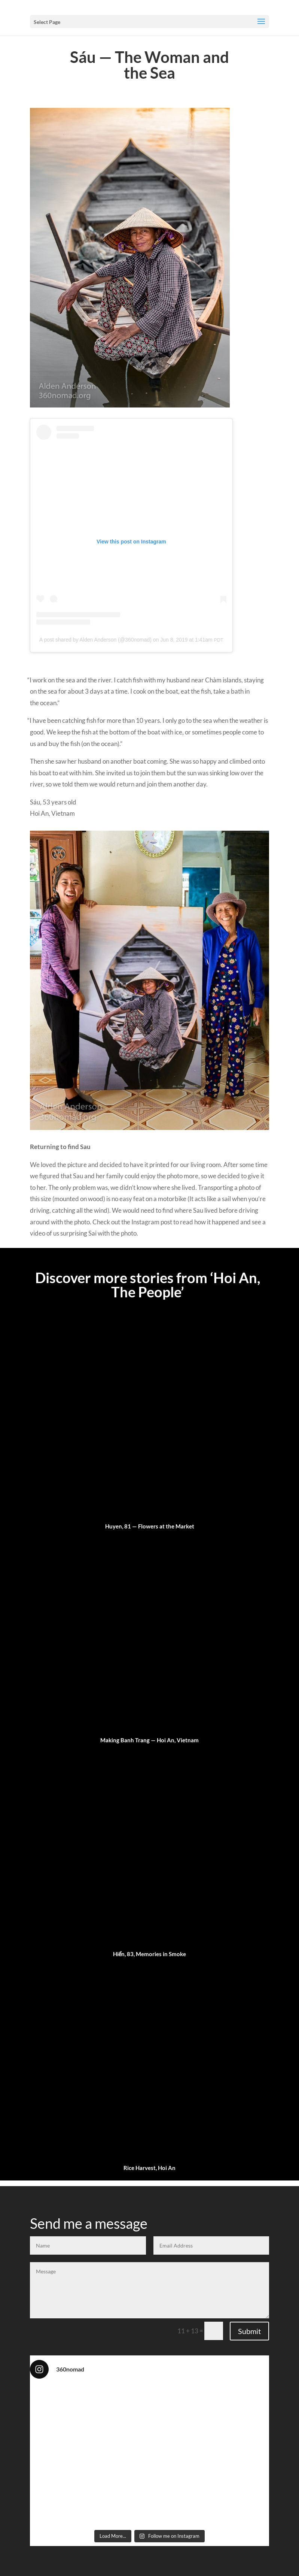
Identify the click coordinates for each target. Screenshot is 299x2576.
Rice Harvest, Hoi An (149, 2167)
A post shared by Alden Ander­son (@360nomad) (95, 640)
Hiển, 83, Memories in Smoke (149, 1954)
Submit (249, 2331)
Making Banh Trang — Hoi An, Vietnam (149, 1740)
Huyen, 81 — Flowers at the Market (149, 1526)
